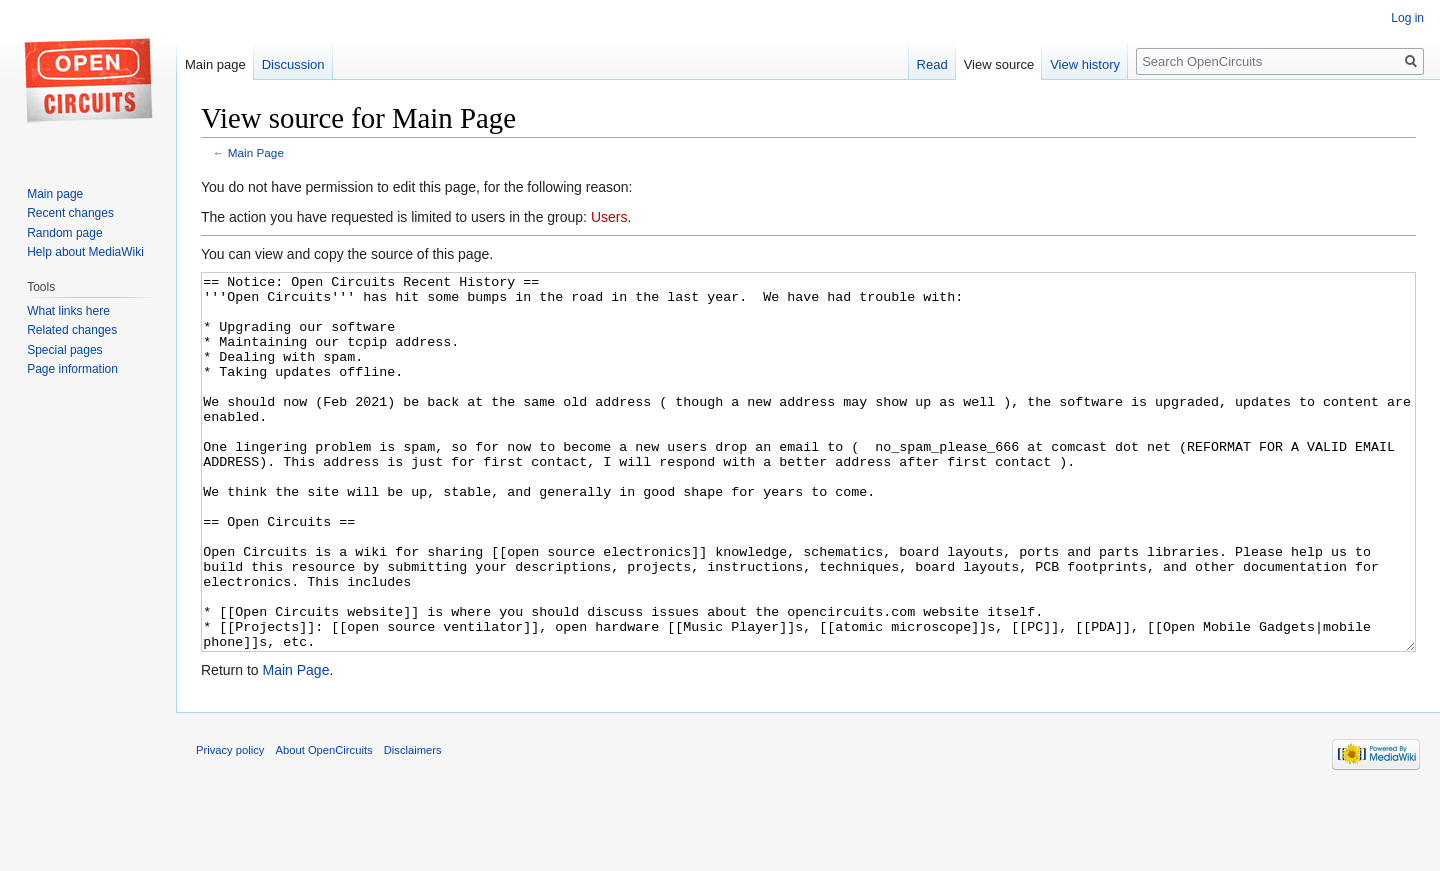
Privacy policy (230, 825)
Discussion (293, 64)
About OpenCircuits (324, 825)
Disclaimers (413, 825)
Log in (1407, 18)
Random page (64, 233)
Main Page (256, 152)
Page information (72, 369)
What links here (68, 311)
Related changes (72, 330)
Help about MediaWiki (85, 252)
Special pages (64, 350)
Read (932, 64)
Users (609, 217)
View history (1085, 64)
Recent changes (70, 213)
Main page (215, 64)
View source (999, 64)
